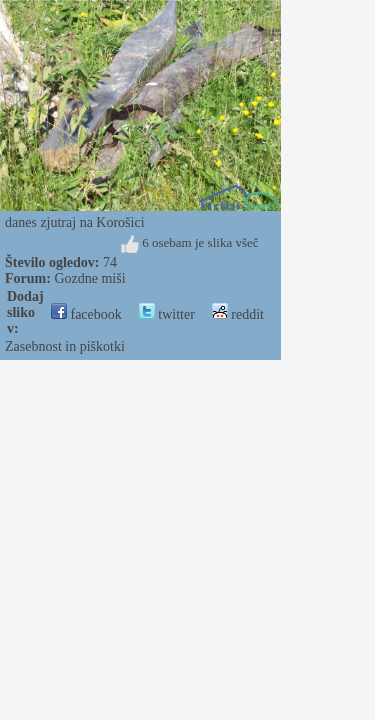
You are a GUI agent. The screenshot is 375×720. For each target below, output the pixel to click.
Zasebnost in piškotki (65, 346)
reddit (238, 314)
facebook (86, 314)
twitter (167, 314)
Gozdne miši (89, 278)
